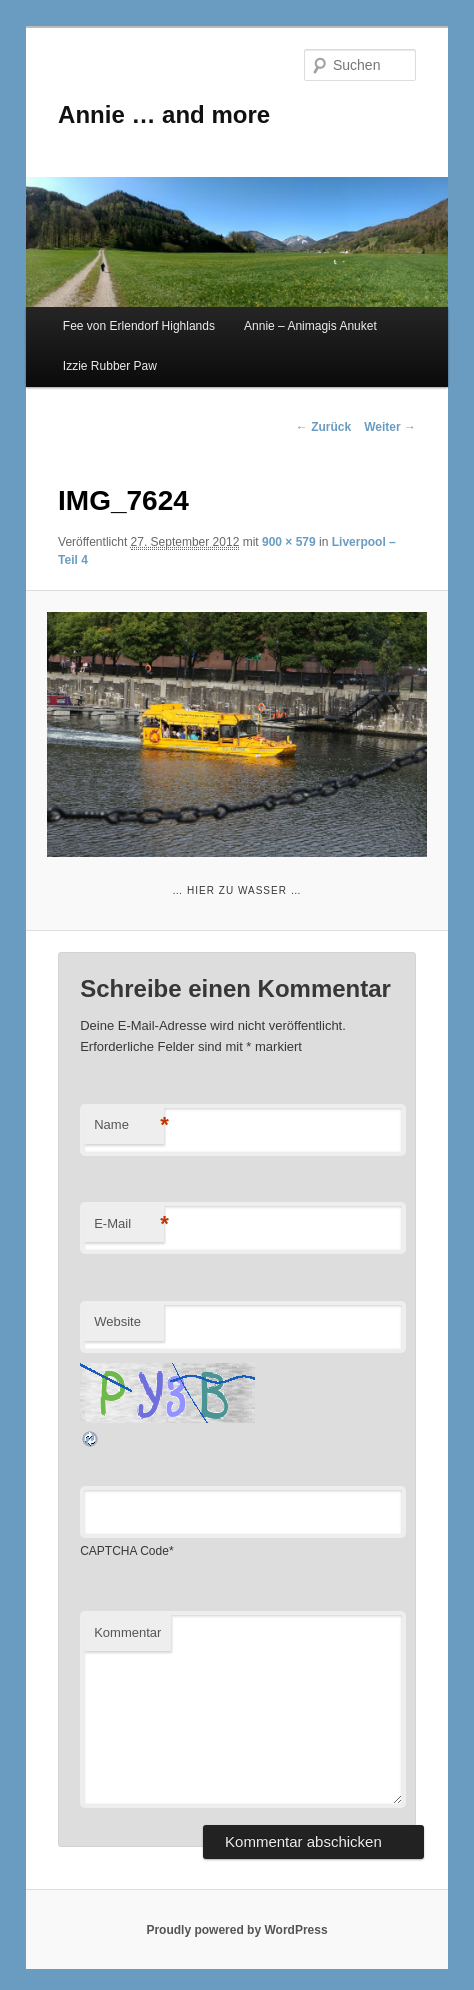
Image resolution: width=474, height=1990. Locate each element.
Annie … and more (164, 114)
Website (117, 1321)
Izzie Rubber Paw (110, 366)
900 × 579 (289, 542)
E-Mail (129, 1224)
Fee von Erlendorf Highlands (139, 326)
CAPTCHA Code (124, 1551)
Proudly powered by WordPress (236, 1930)
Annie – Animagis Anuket (310, 326)
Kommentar (127, 1632)
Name (129, 1125)
